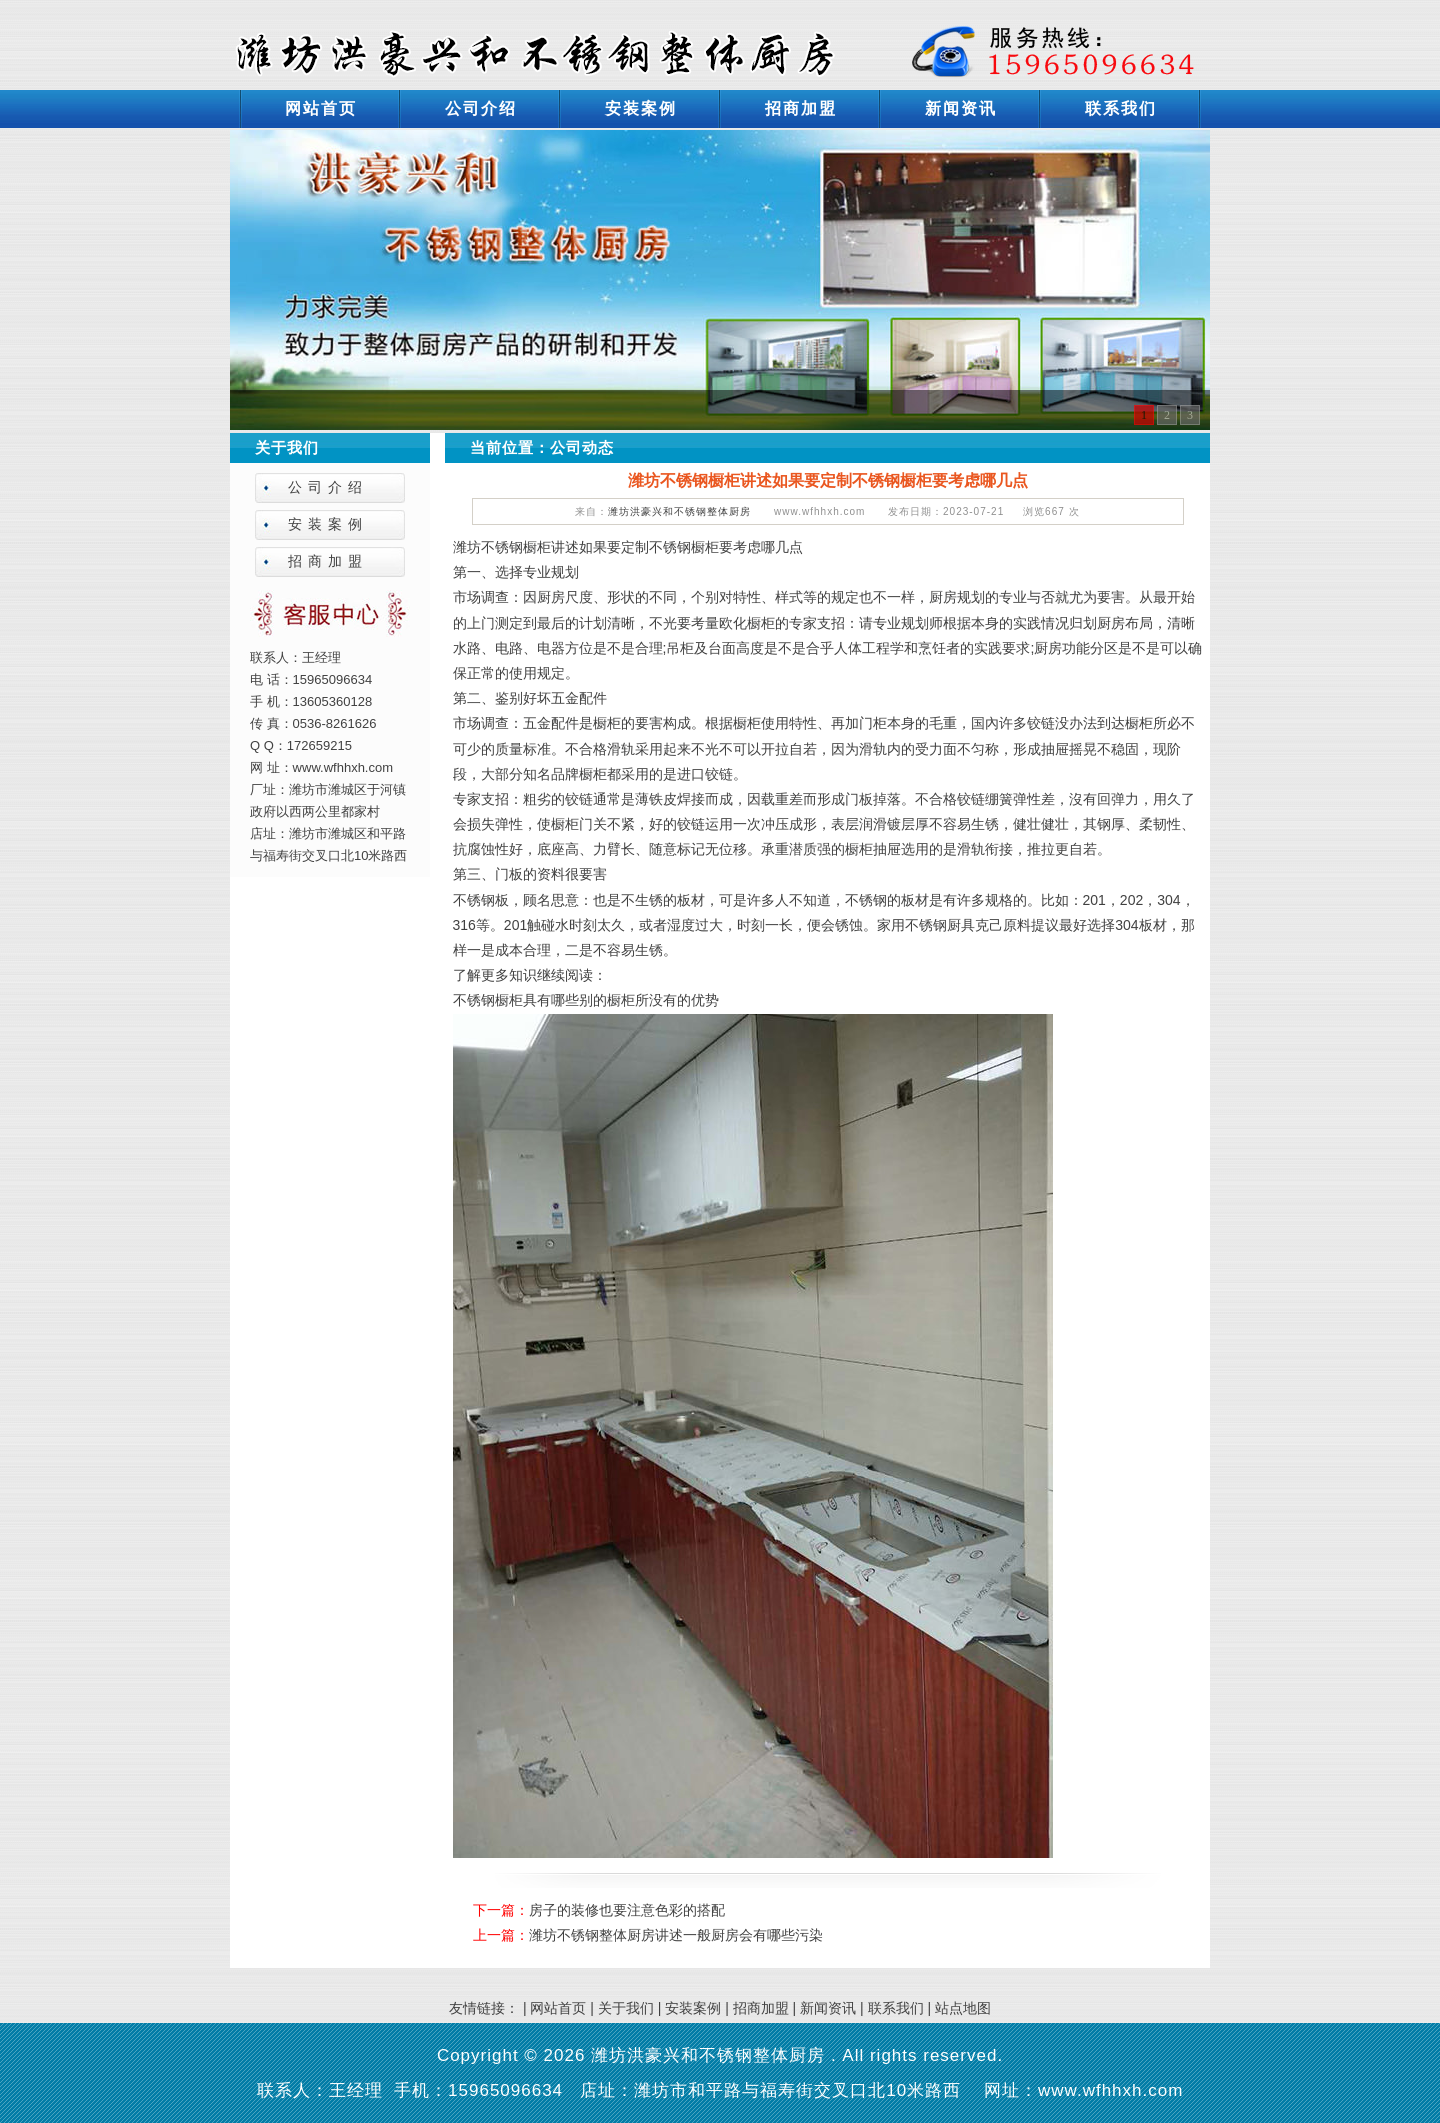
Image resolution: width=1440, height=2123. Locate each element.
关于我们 (626, 2008)
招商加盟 (801, 108)
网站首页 (321, 108)
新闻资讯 (961, 108)
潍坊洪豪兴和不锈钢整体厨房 (679, 511)
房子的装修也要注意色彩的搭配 (627, 1910)
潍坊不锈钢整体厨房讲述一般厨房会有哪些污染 (676, 1935)
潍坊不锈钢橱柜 (502, 547)
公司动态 (582, 447)
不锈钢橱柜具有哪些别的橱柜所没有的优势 (586, 1000)
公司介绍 (481, 108)
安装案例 (641, 108)
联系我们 (1121, 108)
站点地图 (963, 2008)
